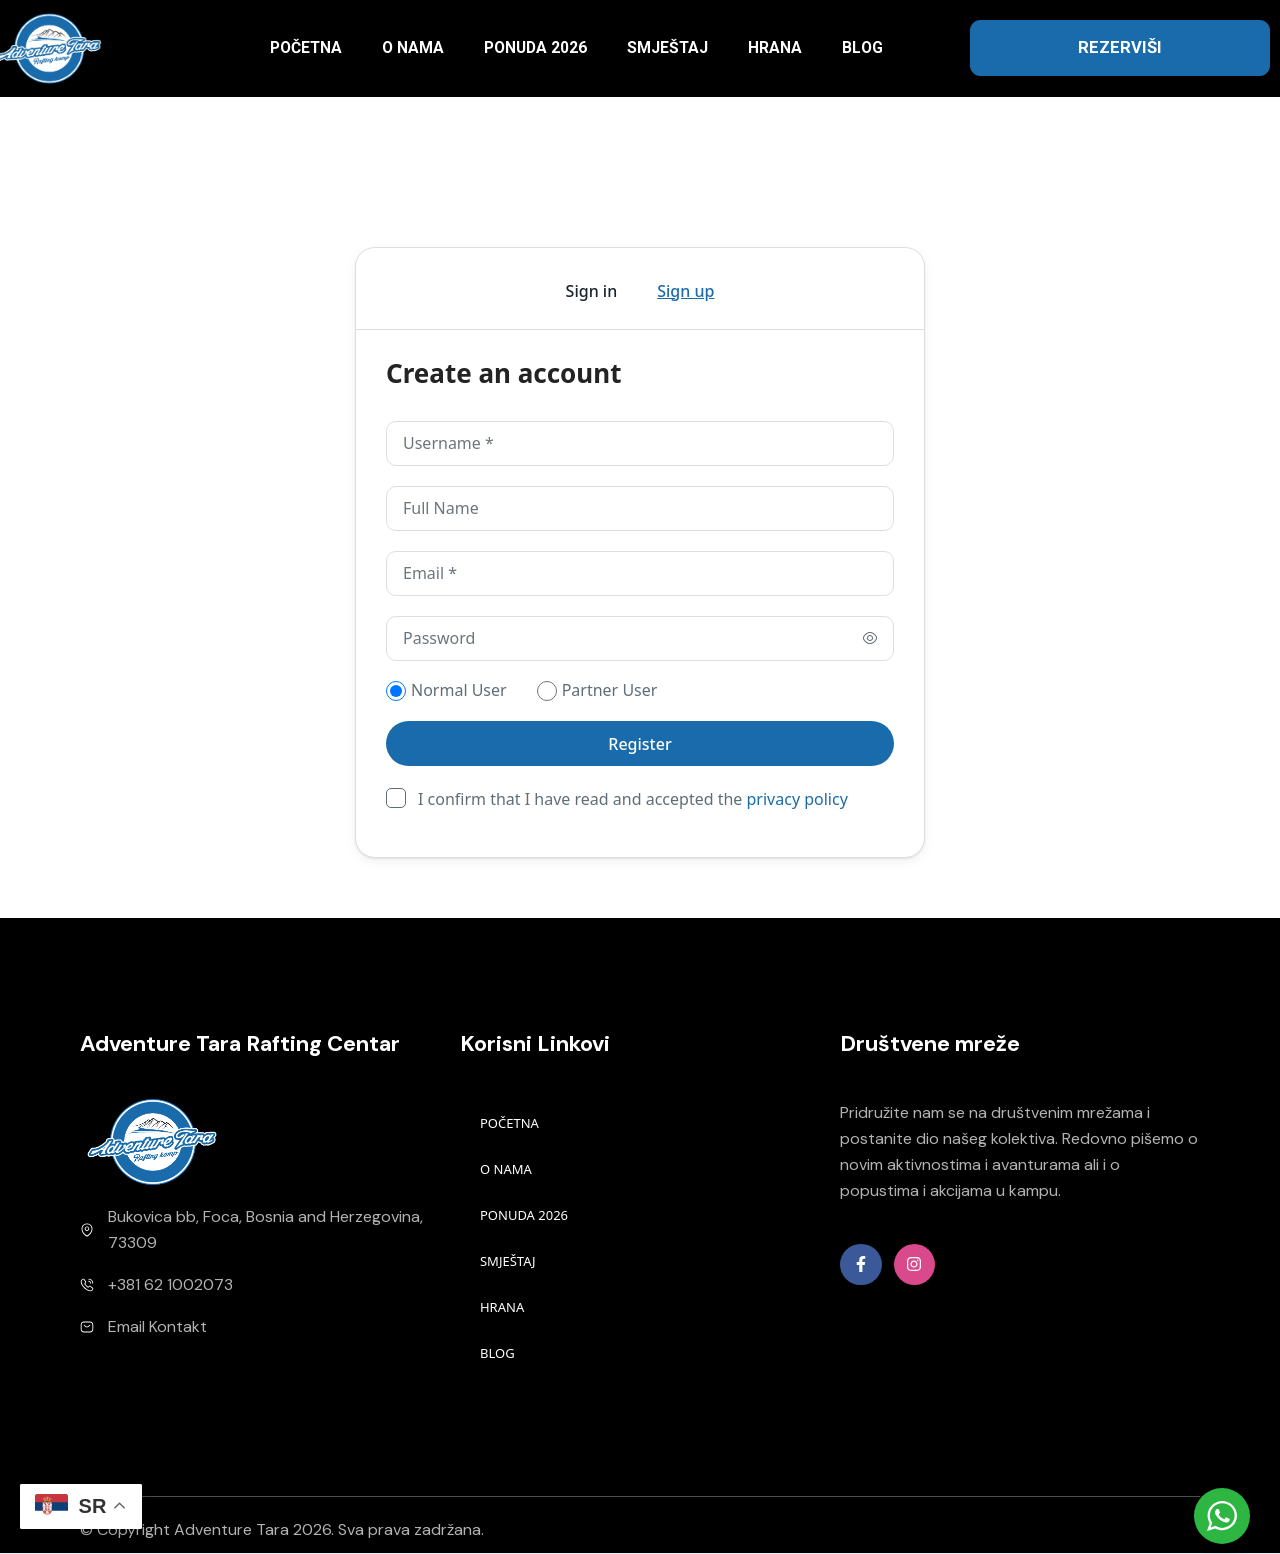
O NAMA (413, 48)
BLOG (862, 48)
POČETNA (306, 48)
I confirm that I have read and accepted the (633, 798)
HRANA (775, 48)
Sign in (592, 291)
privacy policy (797, 799)
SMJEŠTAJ (667, 48)
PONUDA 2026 (535, 48)
